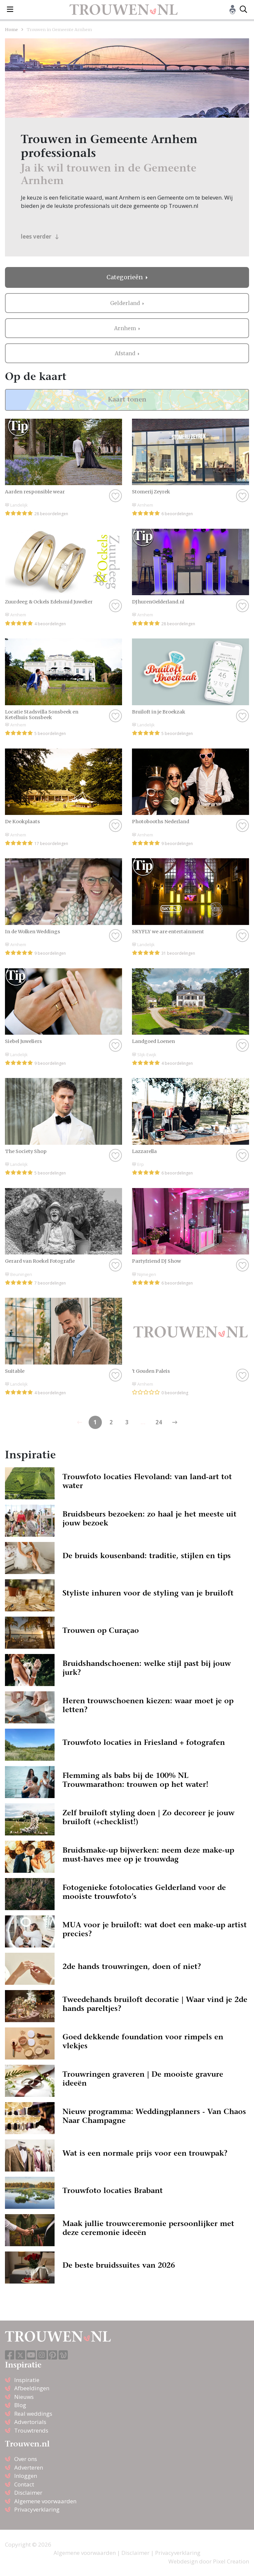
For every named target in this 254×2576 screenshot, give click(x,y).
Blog (20, 2405)
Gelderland (125, 303)
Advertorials (30, 2422)
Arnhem (125, 328)
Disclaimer (28, 2492)
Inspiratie (26, 2380)
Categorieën (125, 277)
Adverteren (28, 2467)
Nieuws (24, 2397)
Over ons (25, 2459)
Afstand (126, 353)
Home (11, 29)
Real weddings (33, 2413)
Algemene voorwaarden (45, 2501)
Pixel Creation (231, 2561)
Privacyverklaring (37, 2509)
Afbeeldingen (31, 2388)
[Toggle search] (243, 9)
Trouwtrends (31, 2430)
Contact (24, 2484)
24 (158, 1422)
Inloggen (25, 2476)
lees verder (40, 236)
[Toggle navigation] (10, 9)
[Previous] (174, 1422)
